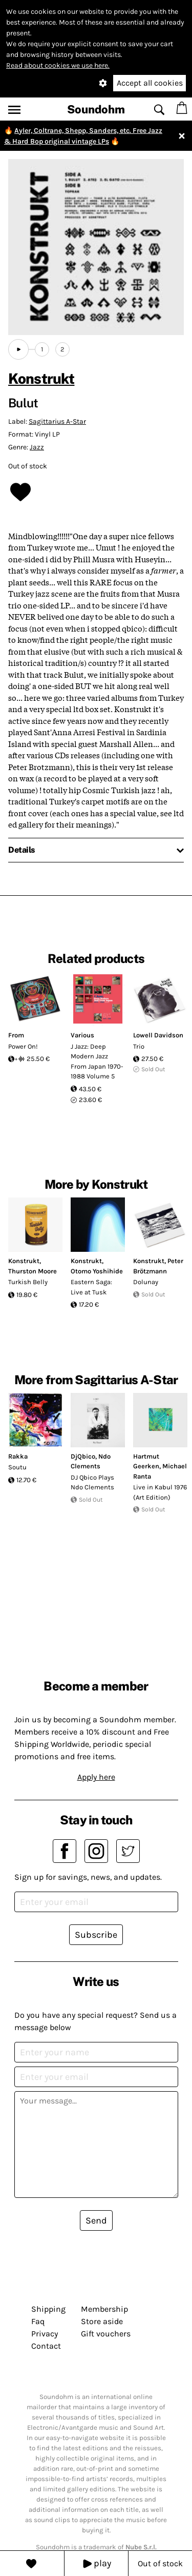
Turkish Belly (28, 1282)
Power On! (23, 1046)
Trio (138, 1046)
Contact (46, 2346)
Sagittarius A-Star (57, 421)
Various (82, 1035)
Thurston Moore (32, 1271)
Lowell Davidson (158, 1035)
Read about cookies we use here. (58, 65)
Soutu (17, 1467)
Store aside (102, 2321)
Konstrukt (41, 378)
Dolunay (145, 1282)
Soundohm (96, 109)
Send (96, 2220)
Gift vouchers (106, 2333)
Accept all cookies (150, 83)
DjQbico (83, 1456)
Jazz (37, 447)
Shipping (48, 2309)
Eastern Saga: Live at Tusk (91, 1287)
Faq (38, 2321)
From (16, 1035)
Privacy (44, 2333)
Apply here (96, 1777)
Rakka (18, 1456)
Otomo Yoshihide (97, 1271)
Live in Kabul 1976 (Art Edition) (160, 1492)
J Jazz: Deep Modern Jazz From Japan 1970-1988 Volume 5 (97, 1061)
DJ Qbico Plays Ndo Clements (92, 1482)
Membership (104, 2309)
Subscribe (96, 1934)
